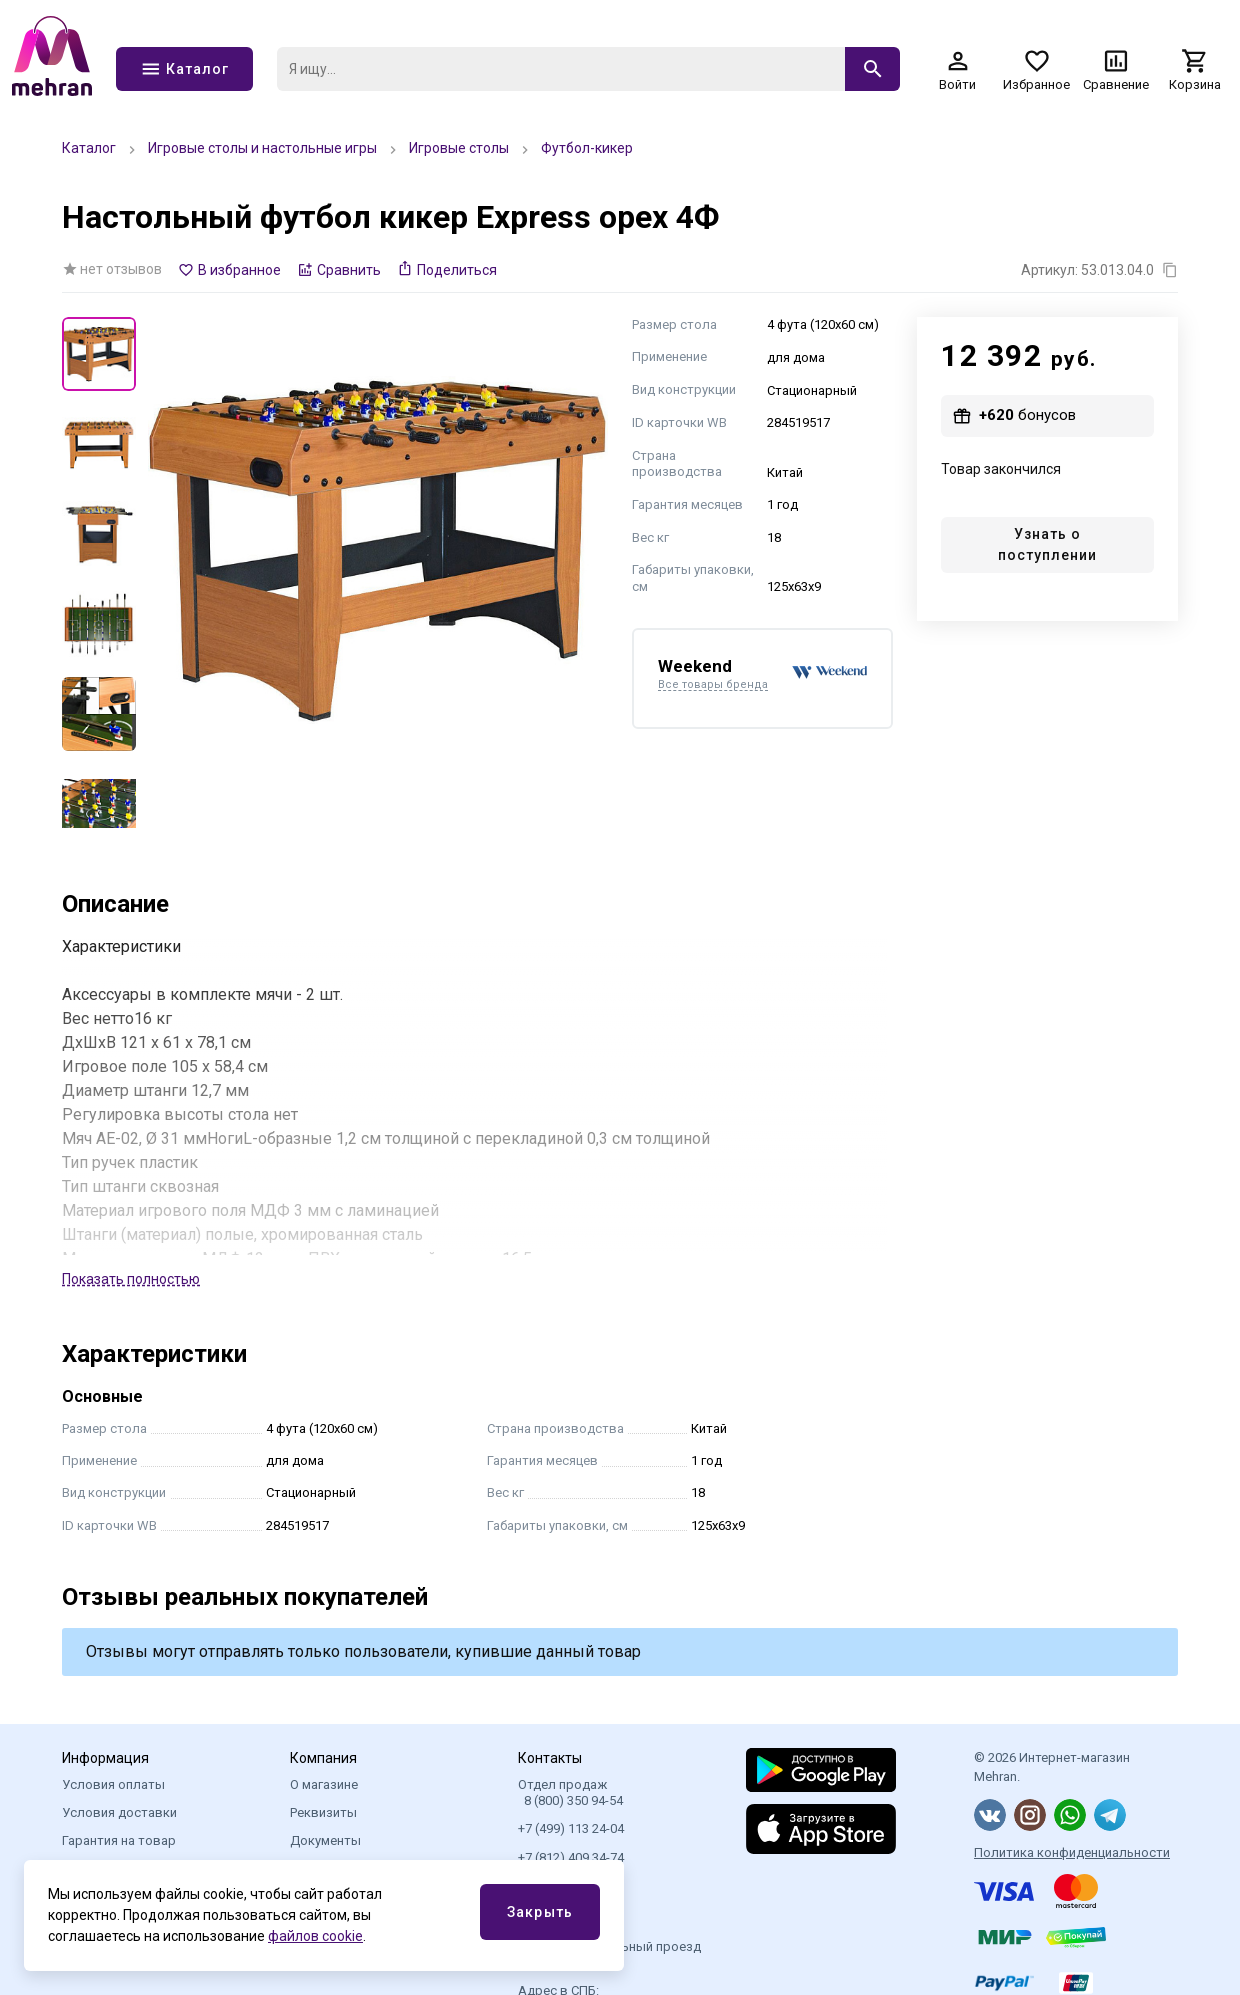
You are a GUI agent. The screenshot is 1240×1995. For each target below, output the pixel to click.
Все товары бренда (713, 685)
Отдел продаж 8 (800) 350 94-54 (570, 1792)
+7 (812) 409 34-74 (571, 1857)
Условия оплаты (113, 1784)
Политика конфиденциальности (1072, 1852)
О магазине (324, 1784)
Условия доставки (119, 1812)
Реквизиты (323, 1812)
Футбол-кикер (587, 148)
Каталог (89, 148)
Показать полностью (131, 1279)
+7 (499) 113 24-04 (571, 1828)
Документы (325, 1840)
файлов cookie (315, 1936)
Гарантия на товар (119, 1840)
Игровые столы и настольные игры (262, 148)
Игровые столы (459, 148)
